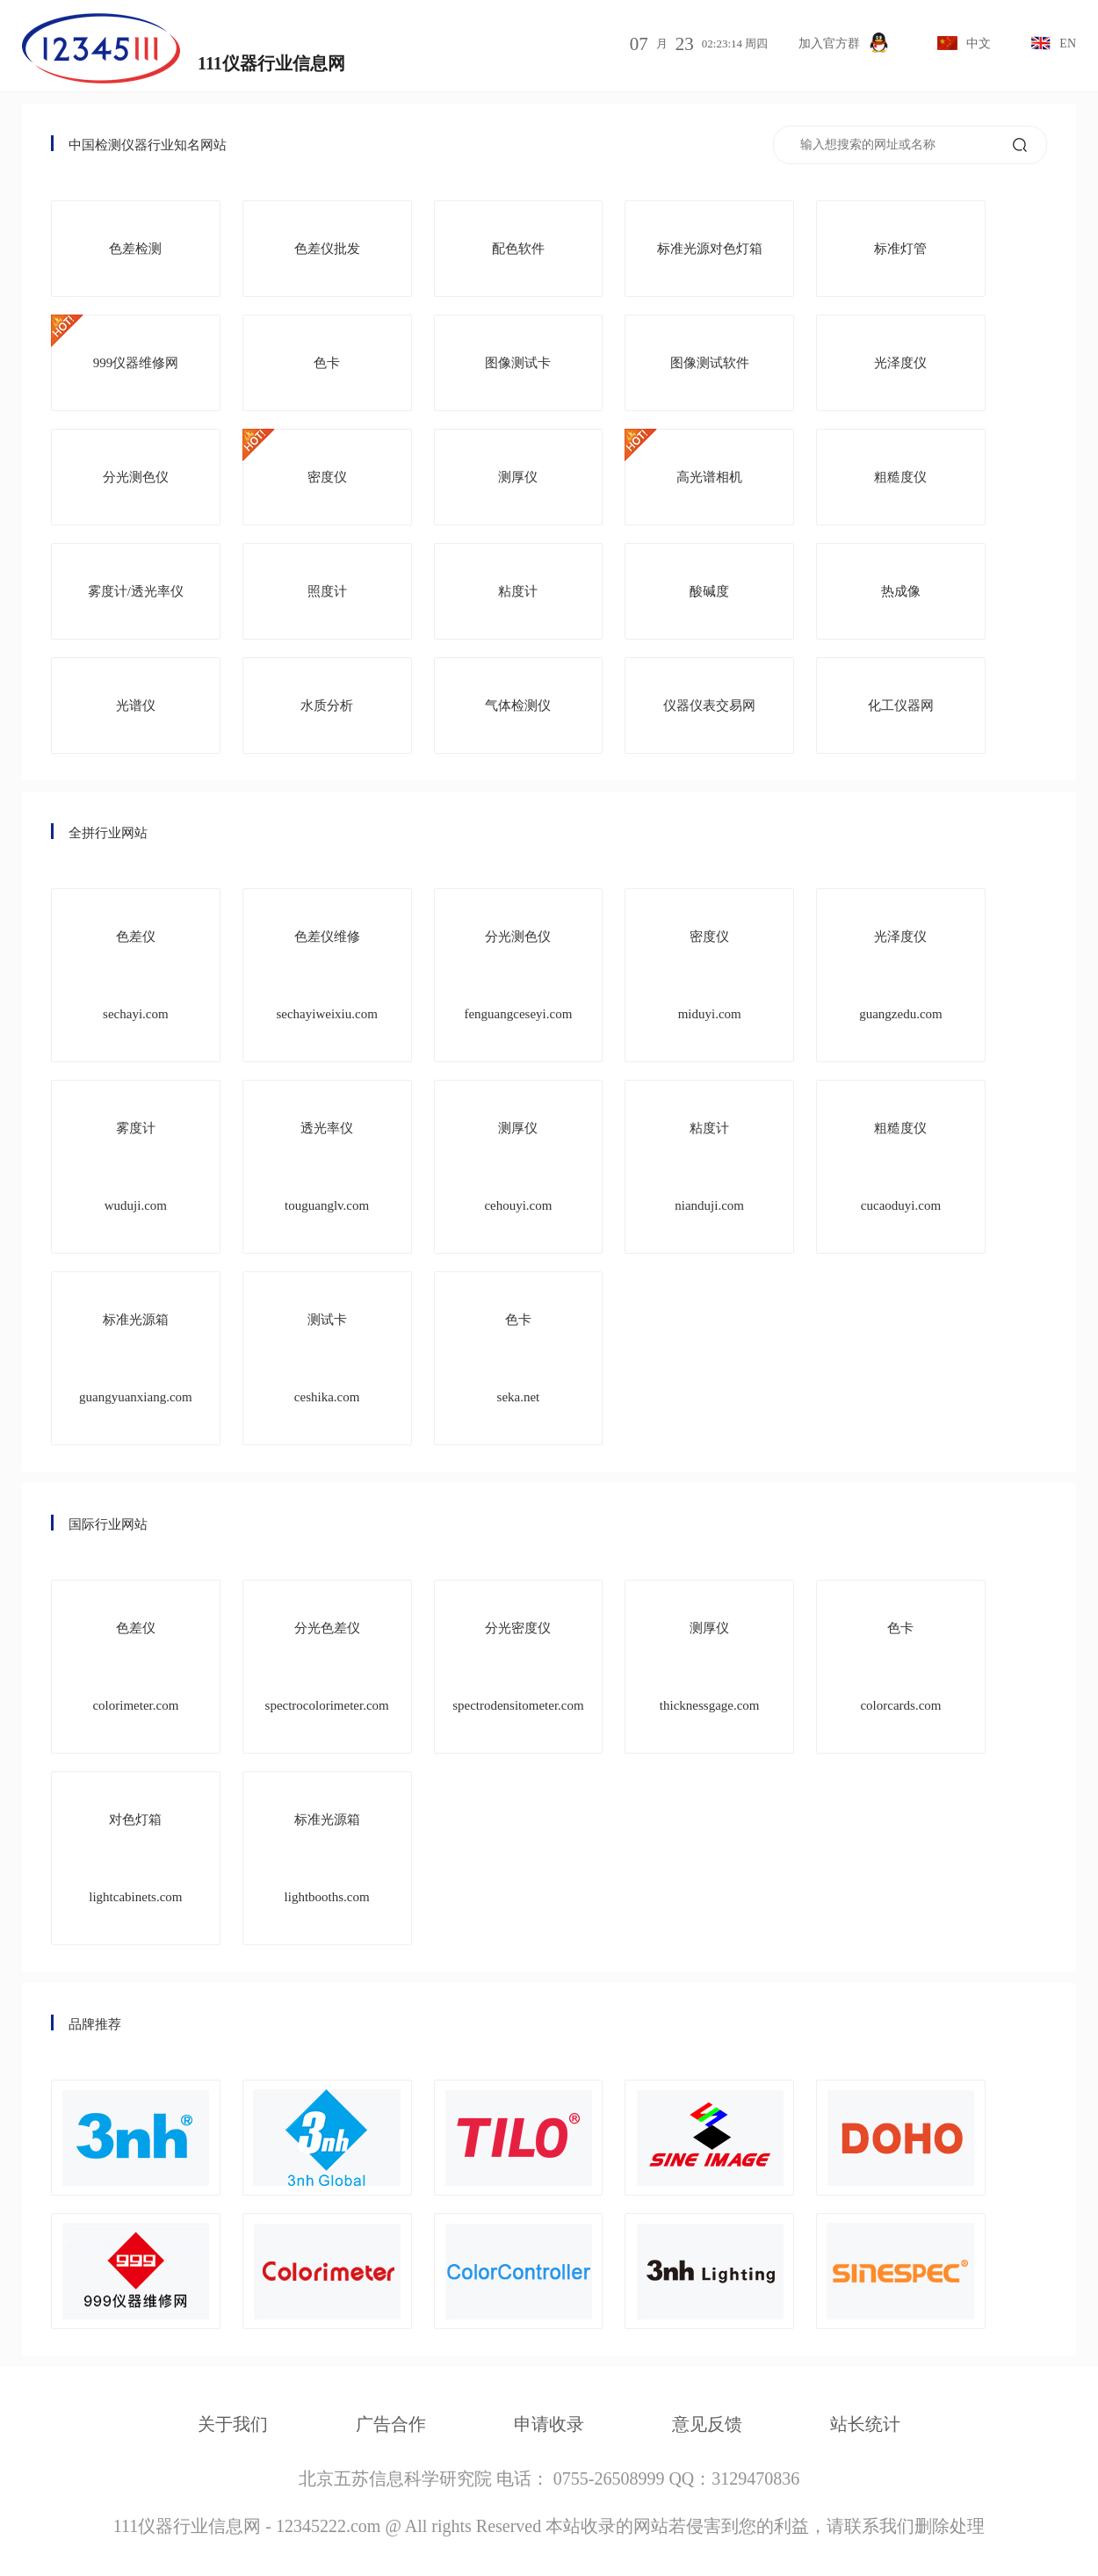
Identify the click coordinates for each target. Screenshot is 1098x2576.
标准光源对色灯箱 (709, 249)
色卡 (327, 363)
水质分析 (326, 705)
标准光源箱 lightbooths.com (327, 1858)
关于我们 (233, 2424)
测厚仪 (518, 477)
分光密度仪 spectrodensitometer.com (518, 1666)
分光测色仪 (136, 477)
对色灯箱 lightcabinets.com (135, 1858)
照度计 (327, 591)
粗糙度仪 (900, 477)
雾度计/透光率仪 (136, 591)
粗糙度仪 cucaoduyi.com (901, 1166)
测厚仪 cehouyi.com (518, 1166)
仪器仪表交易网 (709, 705)
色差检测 (135, 249)
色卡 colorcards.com (900, 1666)
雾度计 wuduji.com (136, 1166)
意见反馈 (707, 2424)
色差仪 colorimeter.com (135, 1666)
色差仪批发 (327, 249)
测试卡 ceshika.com (327, 1358)
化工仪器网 (901, 705)
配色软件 (518, 249)
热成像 (901, 591)
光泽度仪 (900, 363)
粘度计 (518, 591)
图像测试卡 (518, 363)
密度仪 (327, 477)
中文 (964, 43)
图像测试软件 (709, 363)
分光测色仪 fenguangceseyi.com (518, 975)
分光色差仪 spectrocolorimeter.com (327, 1666)
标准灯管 (900, 249)
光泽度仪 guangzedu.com (901, 975)
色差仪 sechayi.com (136, 975)
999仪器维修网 (136, 363)
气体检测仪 (518, 705)
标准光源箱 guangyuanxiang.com (135, 1358)
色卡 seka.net (518, 1358)
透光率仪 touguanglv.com (327, 1166)
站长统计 (865, 2424)
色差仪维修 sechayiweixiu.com (326, 975)
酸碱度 (709, 591)
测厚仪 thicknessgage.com (710, 1666)
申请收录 (549, 2424)
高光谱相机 (709, 477)
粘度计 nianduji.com (709, 1166)
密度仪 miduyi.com (709, 975)
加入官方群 (843, 43)
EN (1053, 43)
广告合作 (391, 2424)
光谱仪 (135, 705)
